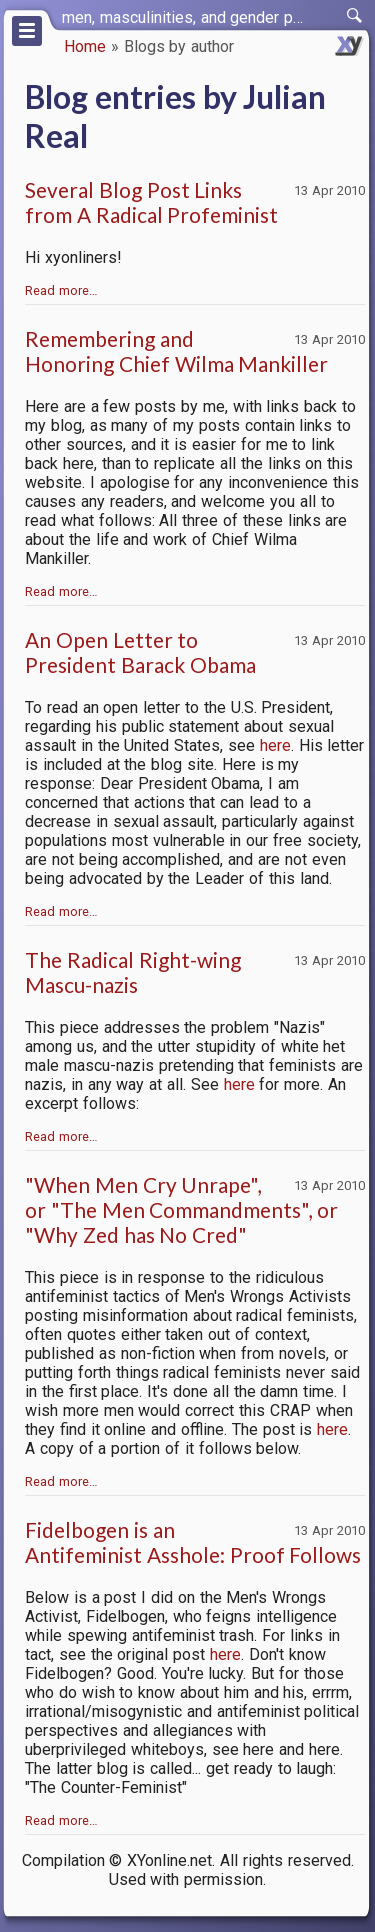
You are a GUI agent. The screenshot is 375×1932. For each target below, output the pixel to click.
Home (85, 46)
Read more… (61, 290)
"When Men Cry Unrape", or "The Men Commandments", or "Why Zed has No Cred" (181, 1209)
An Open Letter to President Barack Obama (140, 652)
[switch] (355, 16)
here (275, 745)
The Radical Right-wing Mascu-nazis (133, 972)
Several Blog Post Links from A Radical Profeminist (151, 202)
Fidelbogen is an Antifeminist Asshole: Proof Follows (193, 1542)
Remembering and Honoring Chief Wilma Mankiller (176, 351)
